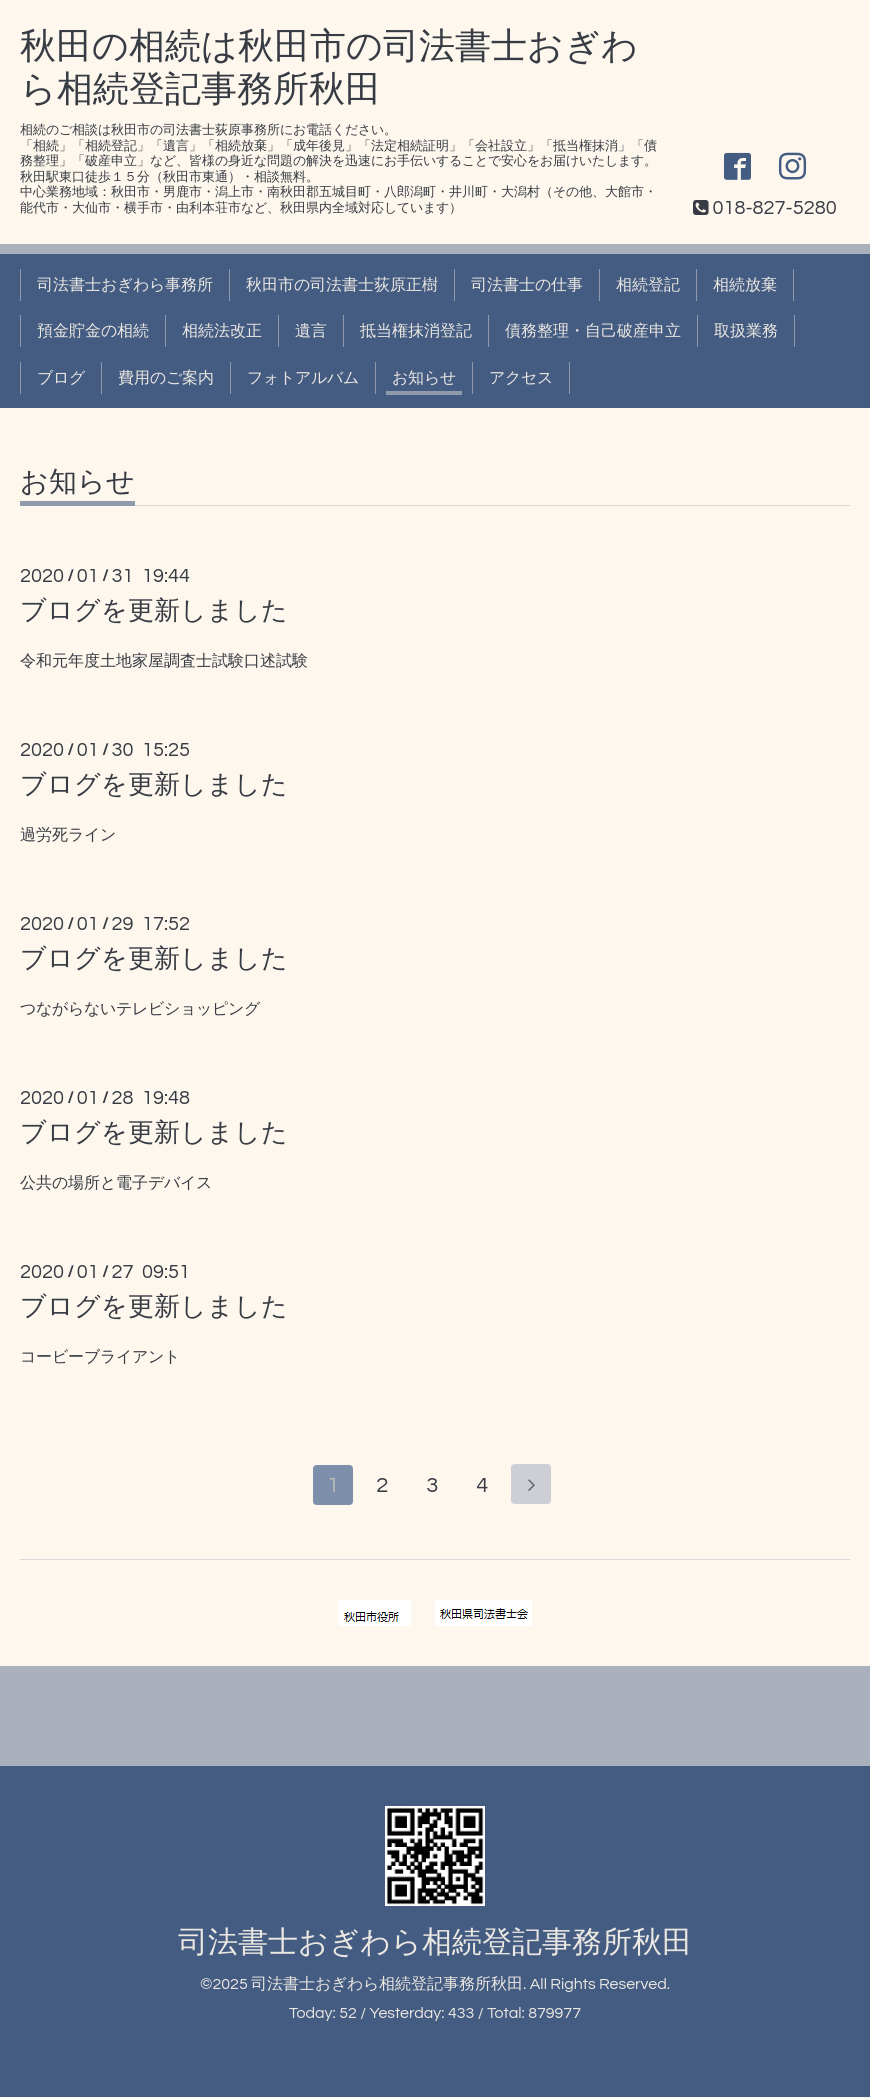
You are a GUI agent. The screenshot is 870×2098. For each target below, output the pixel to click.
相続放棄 (745, 285)
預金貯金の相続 (93, 331)
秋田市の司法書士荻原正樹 (342, 285)
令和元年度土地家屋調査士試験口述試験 (164, 661)
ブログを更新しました (154, 611)
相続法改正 (222, 331)
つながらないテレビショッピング (140, 1009)
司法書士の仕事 (527, 285)
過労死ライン (68, 835)
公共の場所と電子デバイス (116, 1183)
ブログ (61, 378)
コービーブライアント (100, 1357)
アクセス (521, 378)
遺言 (311, 331)
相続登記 (648, 285)
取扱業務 (746, 331)
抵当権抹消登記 (416, 331)
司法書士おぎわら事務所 (125, 285)
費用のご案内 (166, 378)
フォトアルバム (303, 378)
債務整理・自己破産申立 (593, 331)
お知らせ (424, 378)
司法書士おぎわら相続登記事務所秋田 (435, 1943)
